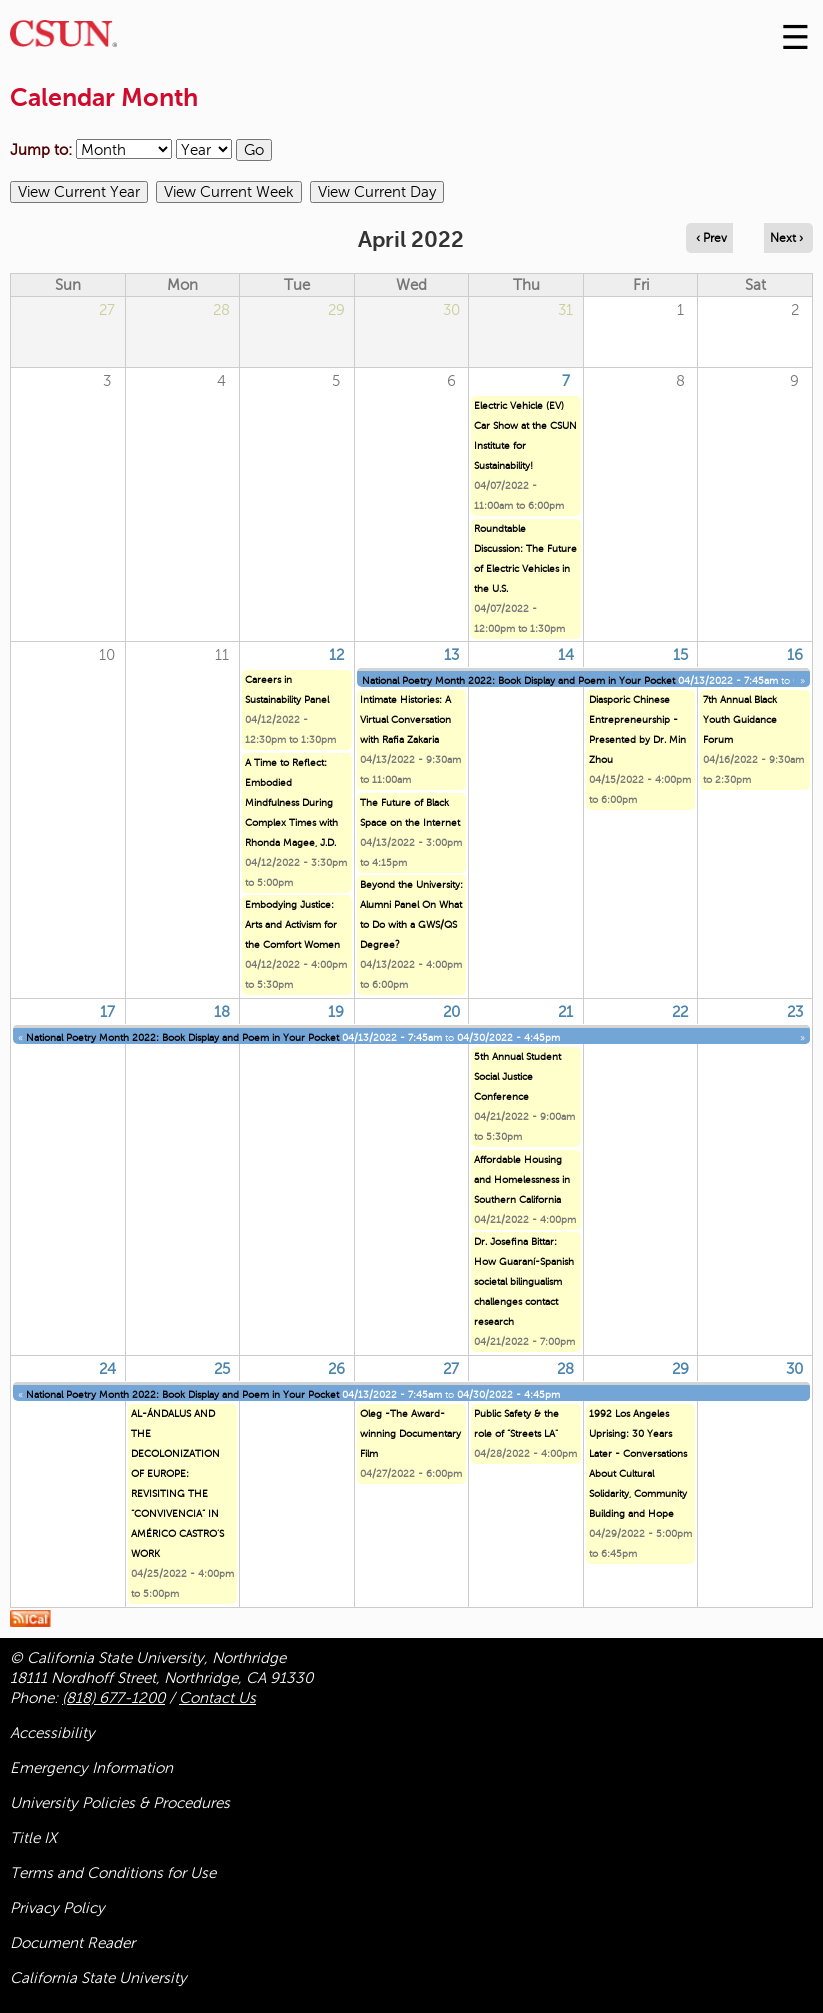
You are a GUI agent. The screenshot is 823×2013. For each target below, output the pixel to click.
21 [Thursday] (565, 1012)
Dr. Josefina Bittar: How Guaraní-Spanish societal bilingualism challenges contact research (524, 1281)
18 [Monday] (222, 1012)
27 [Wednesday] (451, 1369)
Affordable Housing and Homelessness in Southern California (522, 1179)
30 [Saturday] (794, 1369)
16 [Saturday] (795, 655)
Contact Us (217, 1698)
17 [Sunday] (107, 1012)
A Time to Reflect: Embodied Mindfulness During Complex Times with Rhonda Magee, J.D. (291, 802)
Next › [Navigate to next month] (786, 238)
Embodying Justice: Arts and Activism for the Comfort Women (292, 924)
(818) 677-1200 (113, 1698)
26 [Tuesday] (336, 1369)
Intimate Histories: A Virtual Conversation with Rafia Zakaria (405, 719)
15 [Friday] (680, 655)
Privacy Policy (57, 1908)
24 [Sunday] (107, 1369)
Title (33, 1838)
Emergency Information (91, 1768)
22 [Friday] (680, 1012)
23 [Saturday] (795, 1012)
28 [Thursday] (565, 1369)
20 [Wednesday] (451, 1012)
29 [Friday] (680, 1369)
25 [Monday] (222, 1369)
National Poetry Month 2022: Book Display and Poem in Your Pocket (518, 680)
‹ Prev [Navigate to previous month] (711, 238)
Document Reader (72, 1943)
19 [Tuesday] (336, 1012)
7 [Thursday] (566, 381)
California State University (98, 1978)
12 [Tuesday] (336, 655)
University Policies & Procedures (120, 1803)
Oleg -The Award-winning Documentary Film (410, 1433)
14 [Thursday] (566, 655)
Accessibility (52, 1733)
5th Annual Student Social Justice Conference (517, 1076)
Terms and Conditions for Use (113, 1873)
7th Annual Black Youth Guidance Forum (740, 719)
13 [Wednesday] (451, 655)
